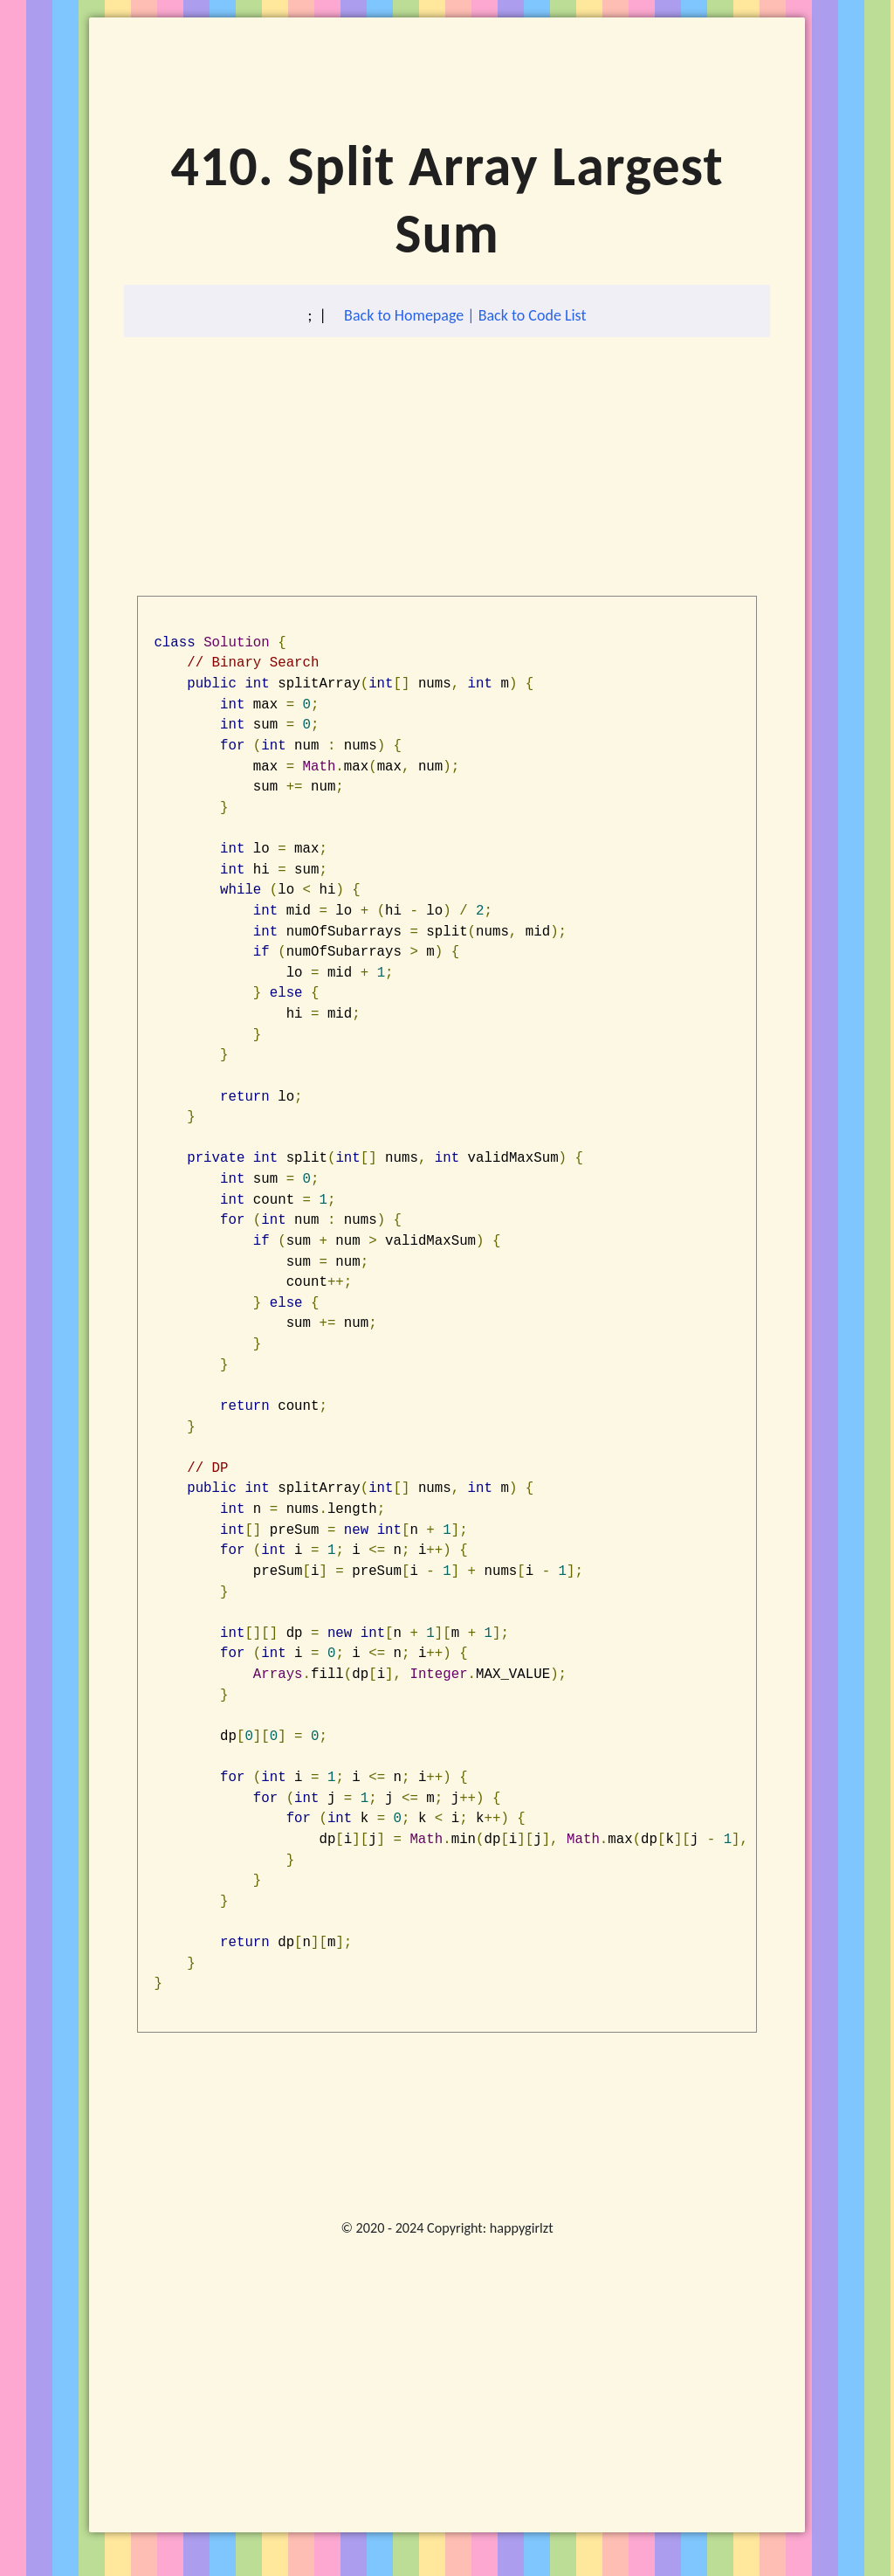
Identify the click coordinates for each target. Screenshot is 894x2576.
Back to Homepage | (411, 315)
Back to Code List (532, 315)
